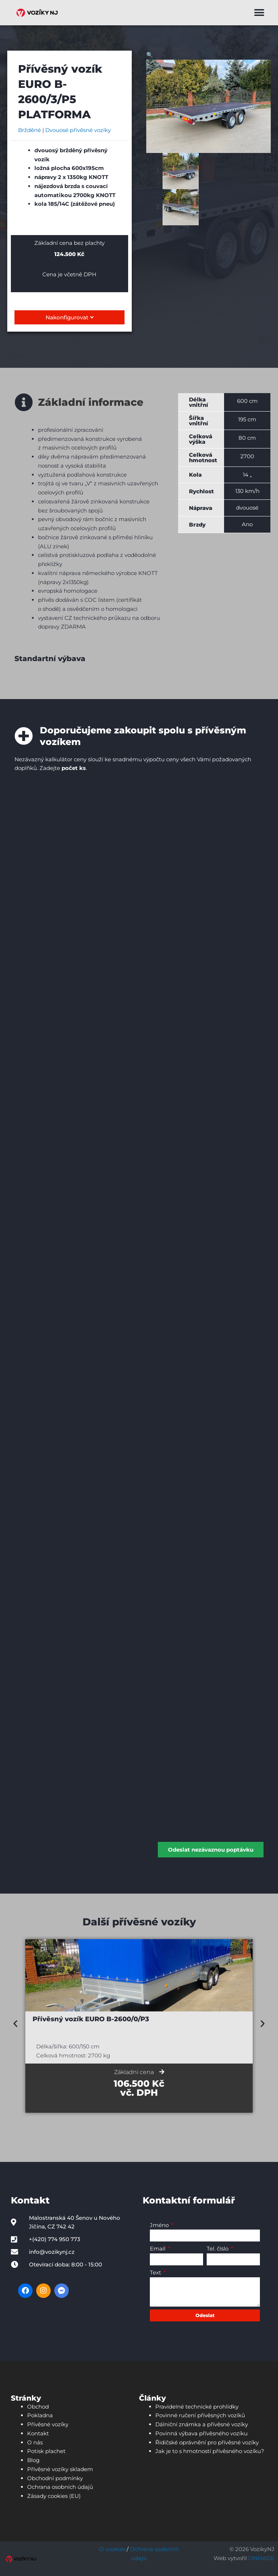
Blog (33, 2460)
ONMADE (261, 2558)
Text (156, 2272)
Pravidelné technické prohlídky (197, 2406)
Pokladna (40, 2415)
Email (158, 2248)
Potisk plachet (46, 2451)
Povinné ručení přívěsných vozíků (200, 2415)
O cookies (112, 2549)
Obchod (38, 2406)
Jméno (160, 2224)
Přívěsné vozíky (47, 2424)
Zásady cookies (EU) (54, 2495)
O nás (35, 2442)
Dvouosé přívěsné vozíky (78, 130)
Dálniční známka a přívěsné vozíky (201, 2424)
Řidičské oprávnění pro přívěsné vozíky (207, 2442)
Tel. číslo (218, 2248)
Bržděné (29, 130)
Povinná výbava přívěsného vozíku (201, 2433)
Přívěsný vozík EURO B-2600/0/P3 (91, 2019)
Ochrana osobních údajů (60, 2486)
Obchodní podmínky (55, 2477)
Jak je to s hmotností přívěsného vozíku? (209, 2451)
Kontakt (38, 2433)
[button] (259, 13)
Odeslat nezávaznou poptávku (210, 1849)
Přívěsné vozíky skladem (60, 2468)
